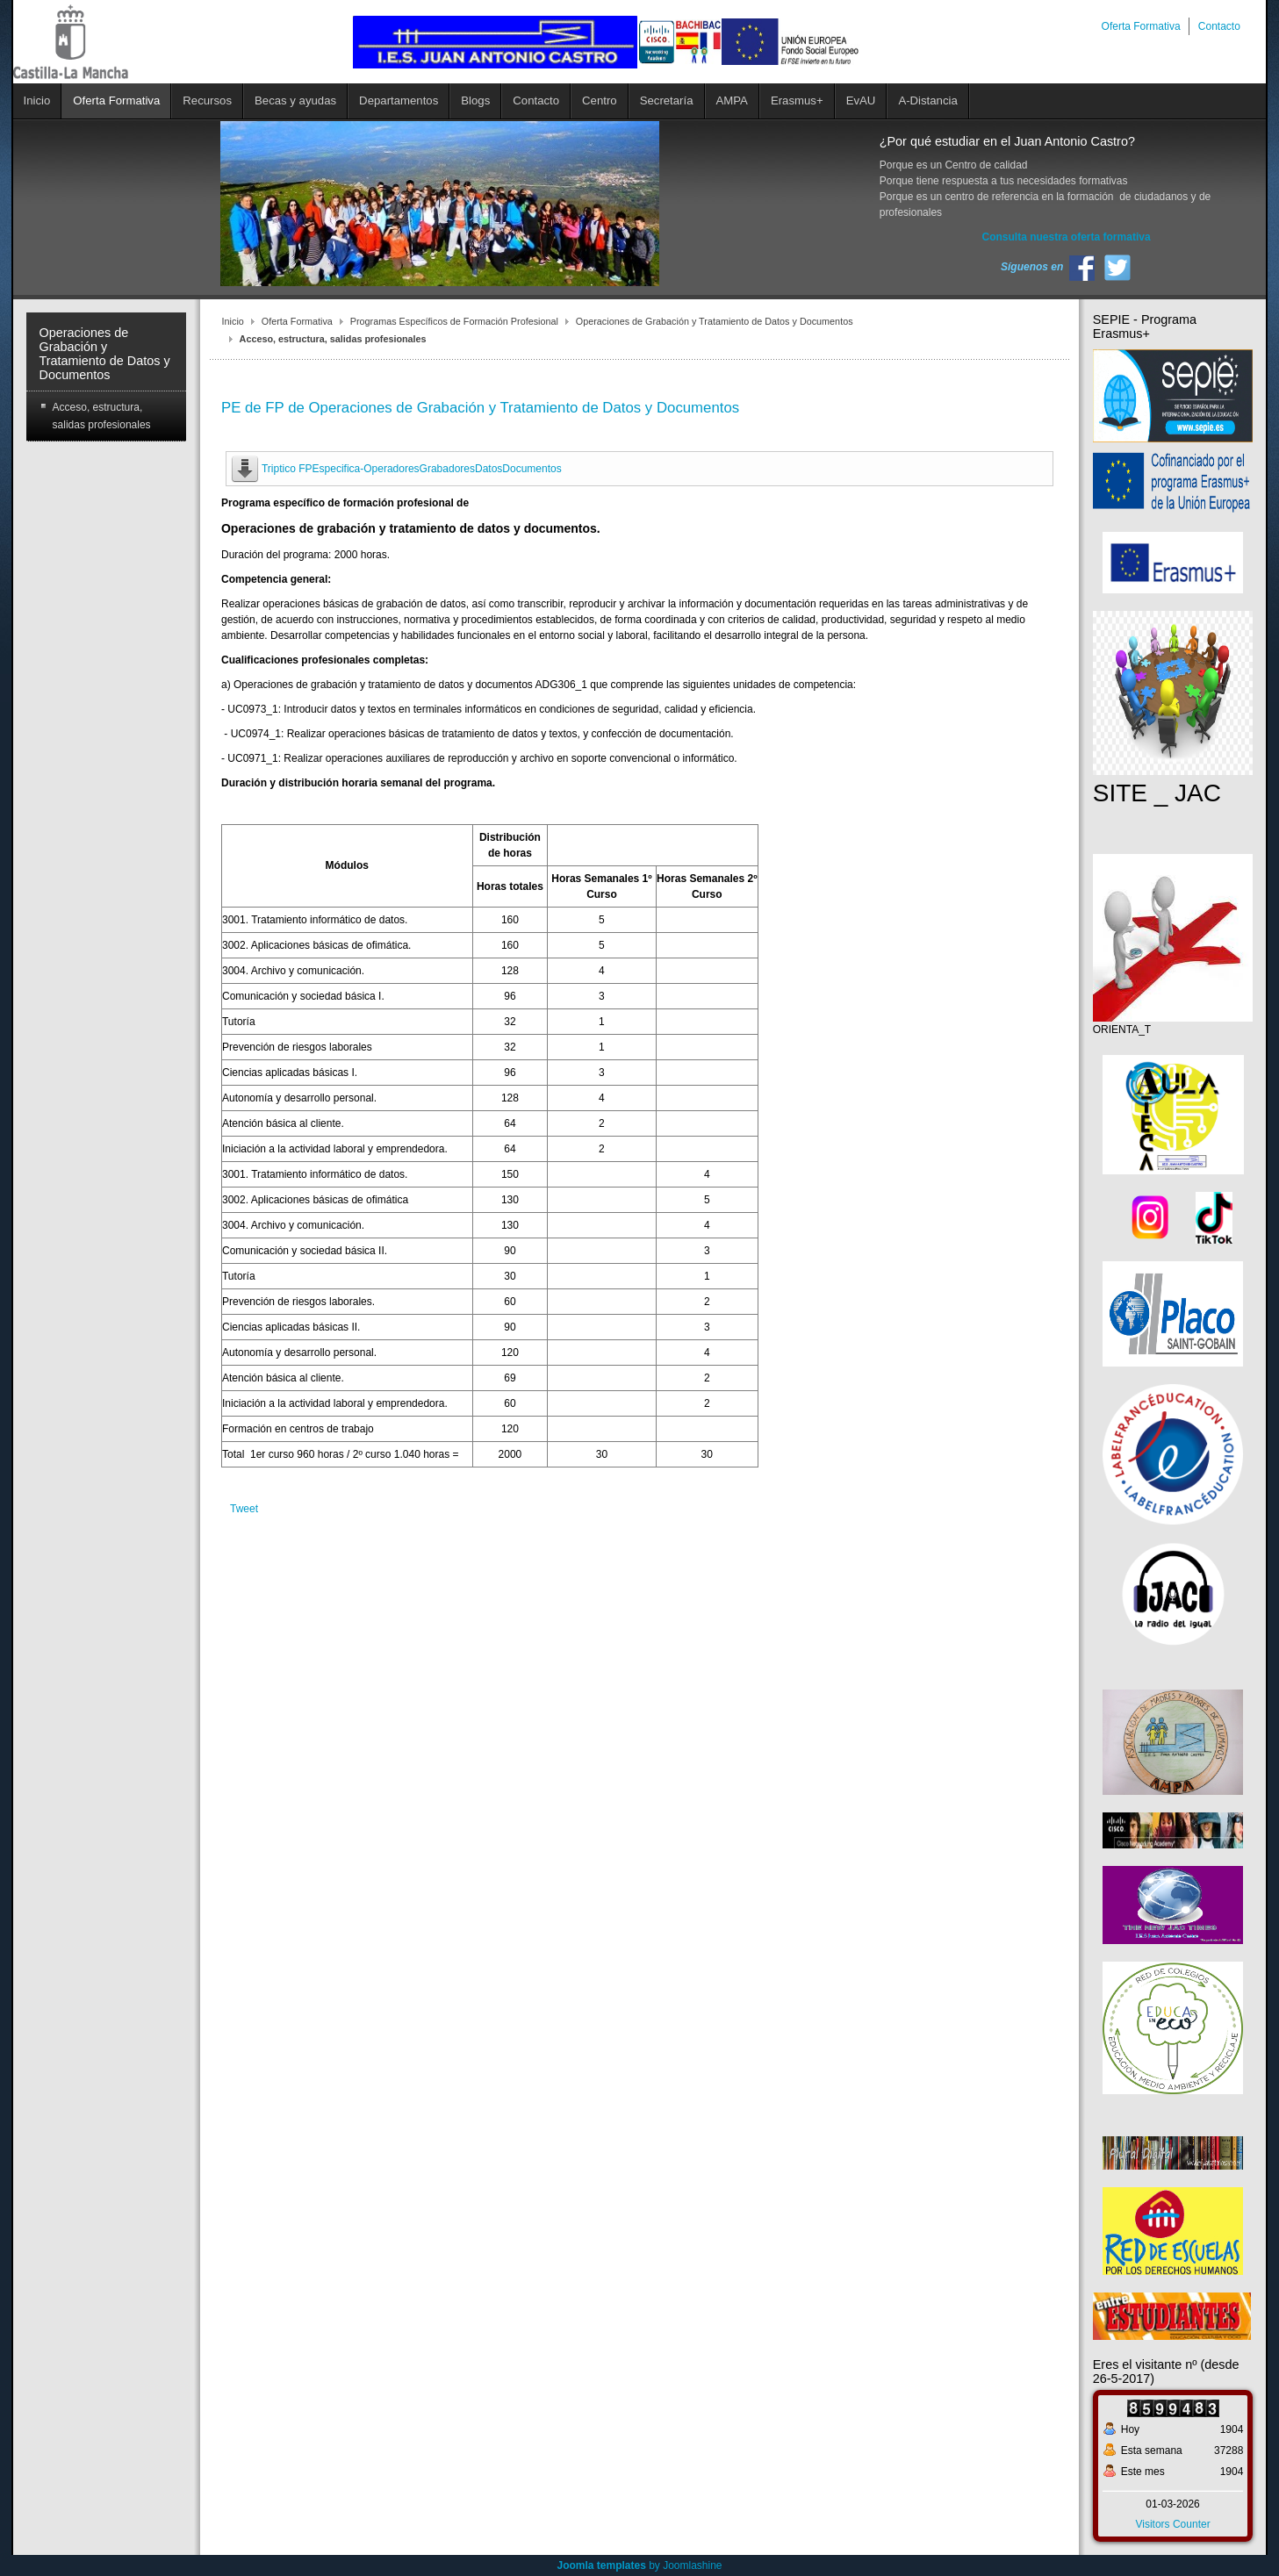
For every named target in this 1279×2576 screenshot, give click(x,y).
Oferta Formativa (297, 321)
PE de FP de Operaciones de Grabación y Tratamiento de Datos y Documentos (480, 407)
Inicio (233, 321)
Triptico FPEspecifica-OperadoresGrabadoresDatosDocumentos (412, 469)
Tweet (244, 1509)
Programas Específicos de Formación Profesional (454, 321)
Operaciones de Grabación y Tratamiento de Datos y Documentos (714, 321)
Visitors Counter (1172, 2524)
